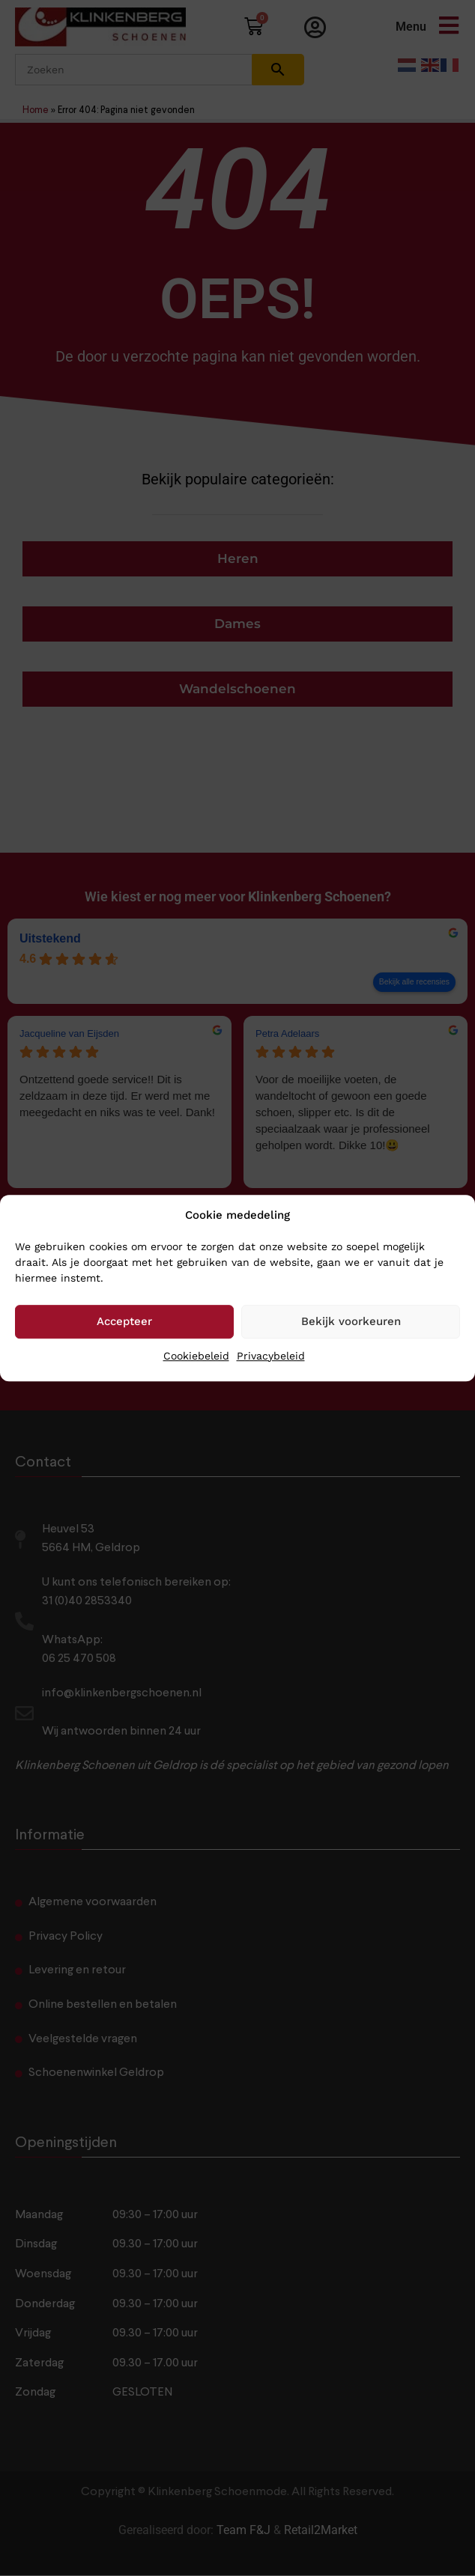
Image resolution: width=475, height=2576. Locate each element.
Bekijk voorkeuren (351, 1321)
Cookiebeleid (196, 1356)
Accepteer (124, 1321)
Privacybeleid (271, 1356)
